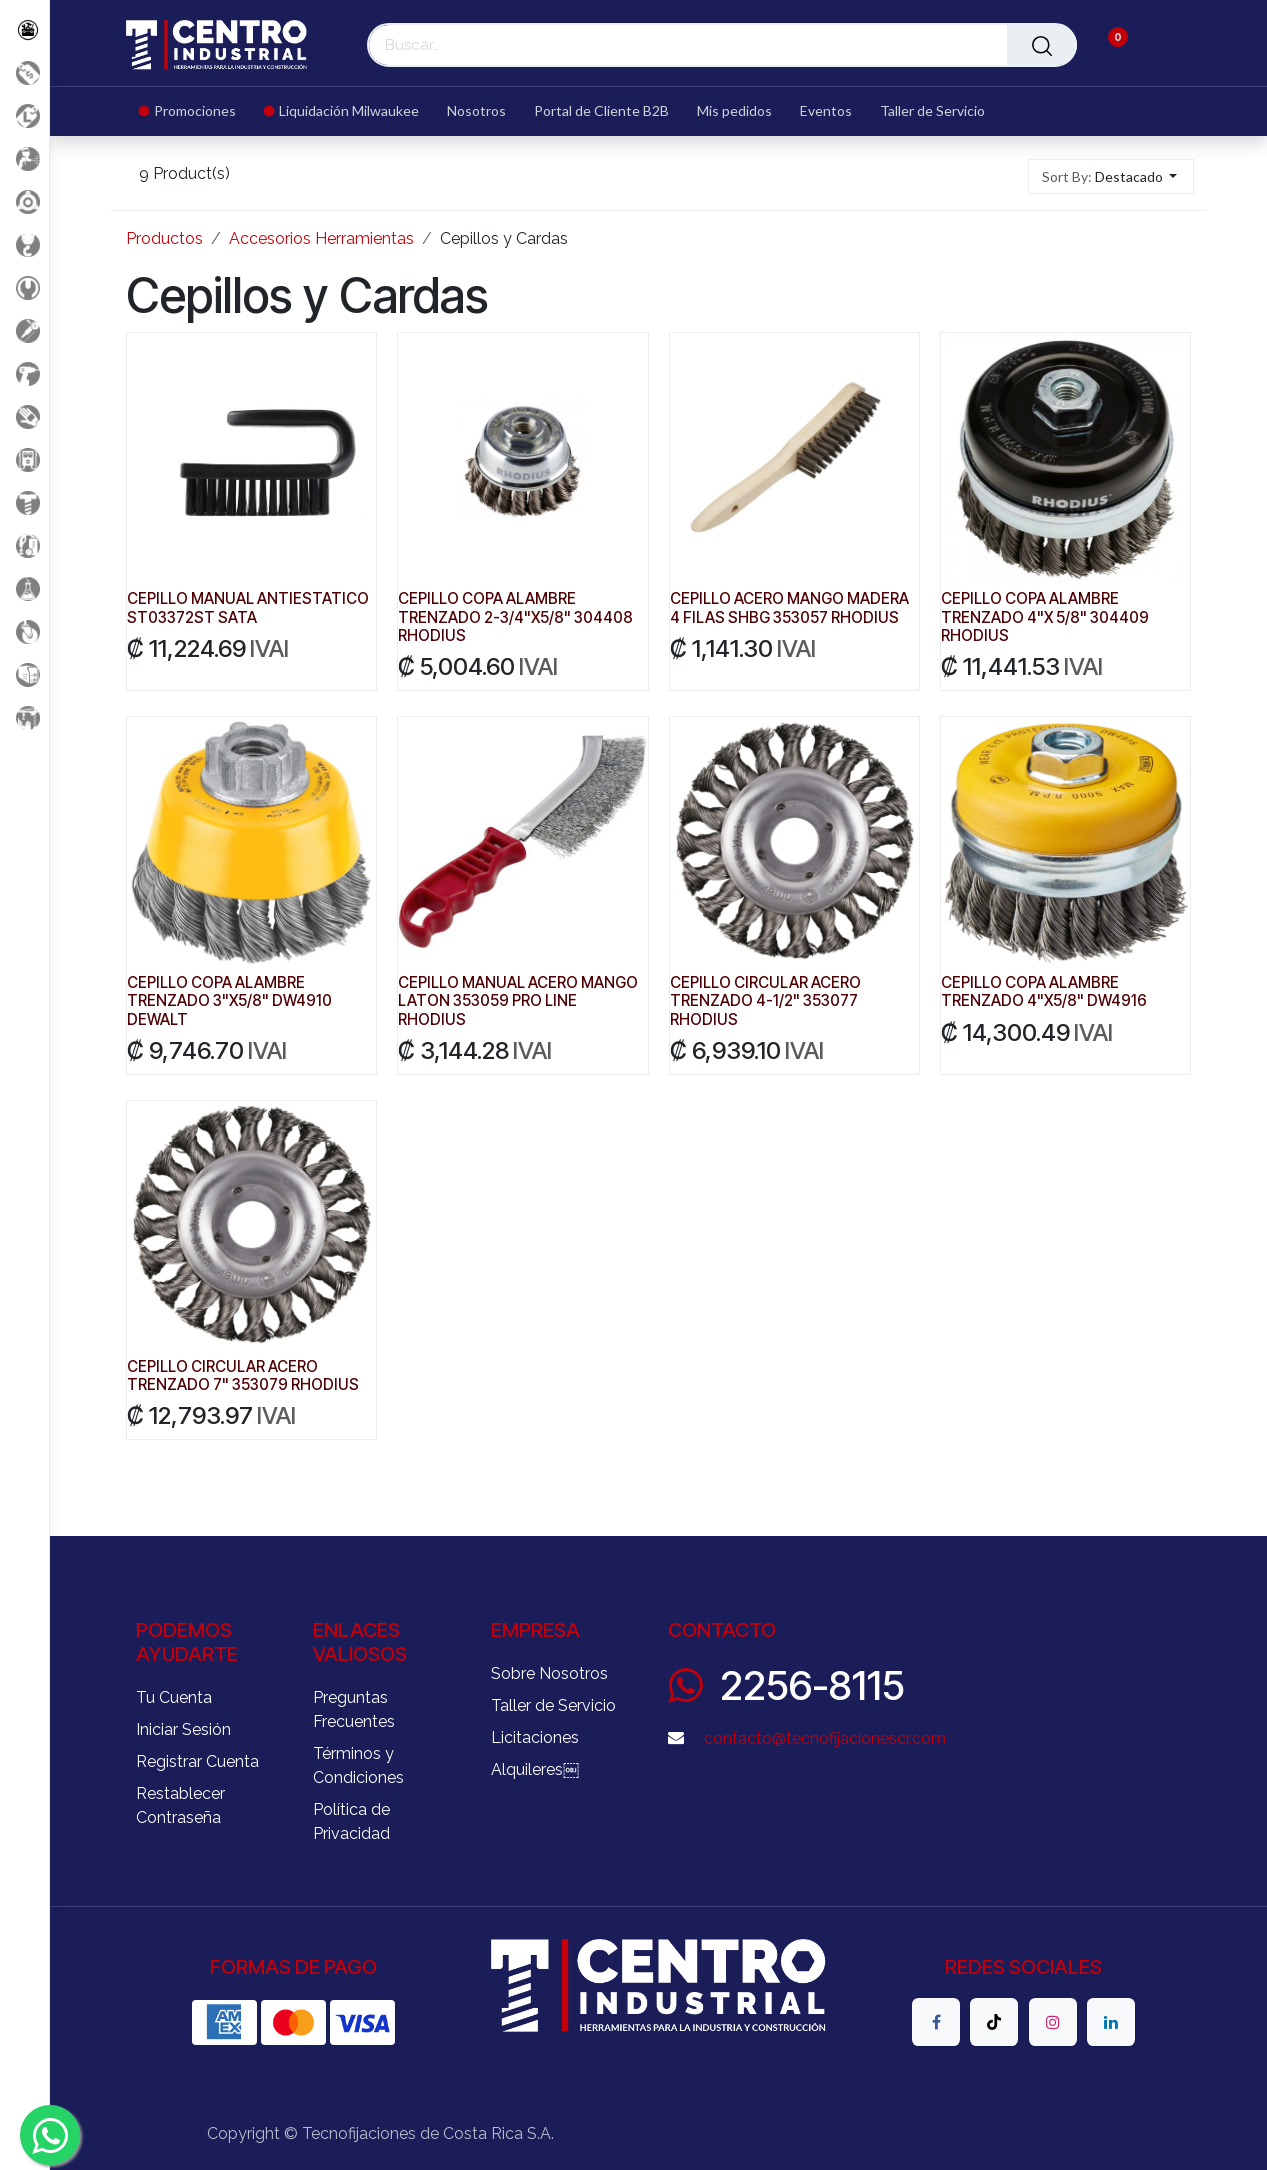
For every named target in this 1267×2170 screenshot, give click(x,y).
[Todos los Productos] (24, 29)
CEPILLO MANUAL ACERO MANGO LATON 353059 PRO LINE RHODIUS (518, 1001)
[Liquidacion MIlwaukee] (24, 115)
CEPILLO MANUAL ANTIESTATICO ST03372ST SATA (248, 608)
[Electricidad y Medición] (24, 459)
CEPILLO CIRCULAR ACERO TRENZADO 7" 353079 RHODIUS (243, 1375)
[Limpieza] (24, 545)
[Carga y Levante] (24, 244)
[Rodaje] (24, 631)
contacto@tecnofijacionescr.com (825, 1738)
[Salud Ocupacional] (24, 416)
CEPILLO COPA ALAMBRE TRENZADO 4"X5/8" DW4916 (1044, 992)
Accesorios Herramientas (321, 238)
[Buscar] (1042, 45)
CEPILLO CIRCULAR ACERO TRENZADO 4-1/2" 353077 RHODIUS (764, 1001)
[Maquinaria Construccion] (24, 717)
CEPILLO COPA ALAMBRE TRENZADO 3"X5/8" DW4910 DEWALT (229, 1001)
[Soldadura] (24, 674)
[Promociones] (24, 72)
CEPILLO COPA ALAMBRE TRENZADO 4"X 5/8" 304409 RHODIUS (1045, 617)
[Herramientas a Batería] (24, 373)
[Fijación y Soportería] (24, 502)
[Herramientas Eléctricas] (24, 330)
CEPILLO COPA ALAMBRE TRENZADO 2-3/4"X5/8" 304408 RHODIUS (515, 617)
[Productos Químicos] (24, 588)
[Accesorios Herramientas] (24, 201)
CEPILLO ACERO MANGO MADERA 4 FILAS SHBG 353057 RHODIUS (788, 608)
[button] (1111, 176)
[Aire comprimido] (24, 158)
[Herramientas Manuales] (24, 287)
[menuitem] (194, 111)
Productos (164, 238)
